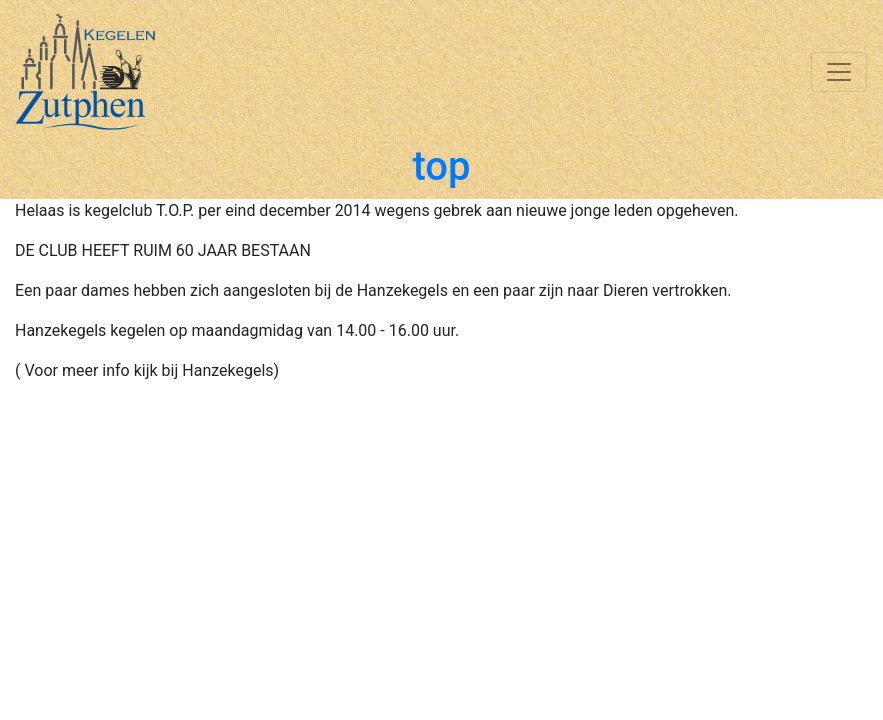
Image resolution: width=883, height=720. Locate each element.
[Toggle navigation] (839, 72)
